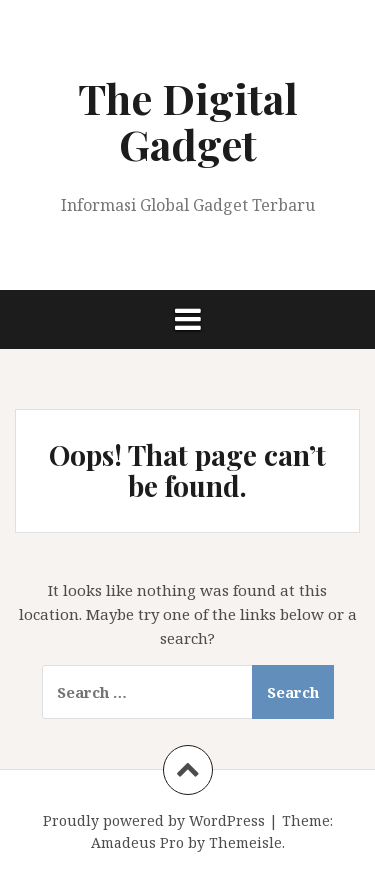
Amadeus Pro (137, 842)
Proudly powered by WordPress (154, 820)
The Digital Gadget (188, 121)
